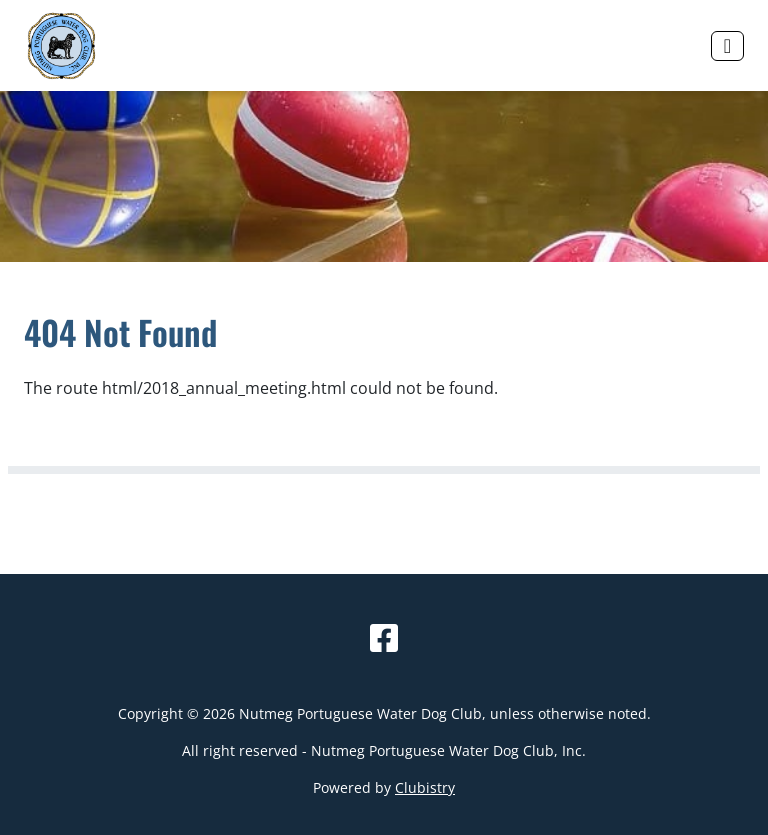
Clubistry (425, 787)
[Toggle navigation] (727, 46)
